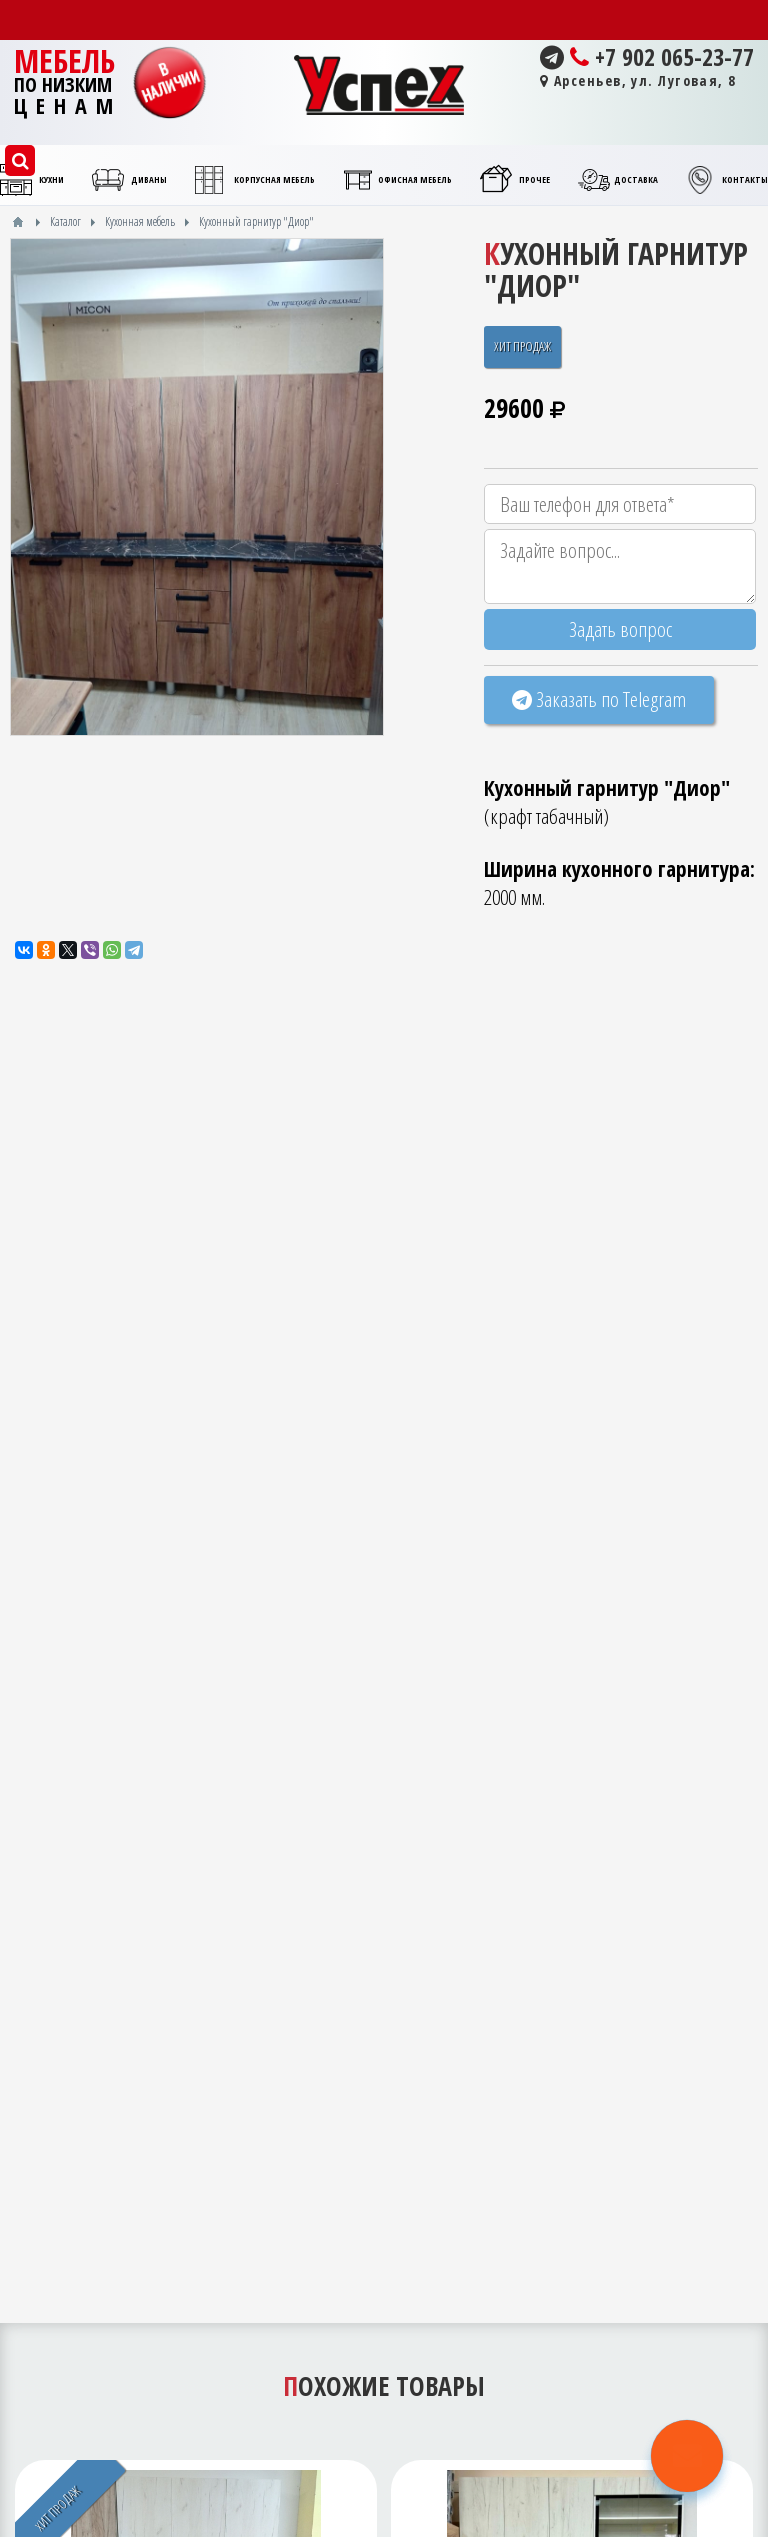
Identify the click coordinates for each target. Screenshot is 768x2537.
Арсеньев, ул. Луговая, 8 (638, 80)
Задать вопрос (620, 629)
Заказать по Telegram (599, 699)
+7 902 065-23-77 (647, 57)
